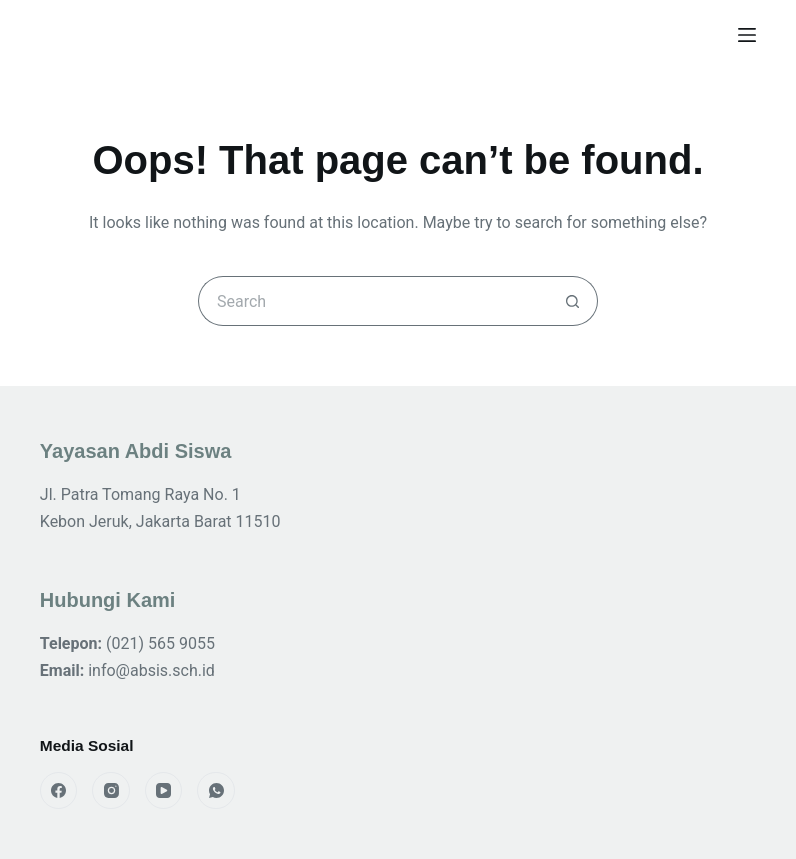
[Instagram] (111, 791)
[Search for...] (373, 301)
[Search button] (573, 301)
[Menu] (747, 35)
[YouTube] (164, 791)
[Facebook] (59, 791)
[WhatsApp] (216, 791)
